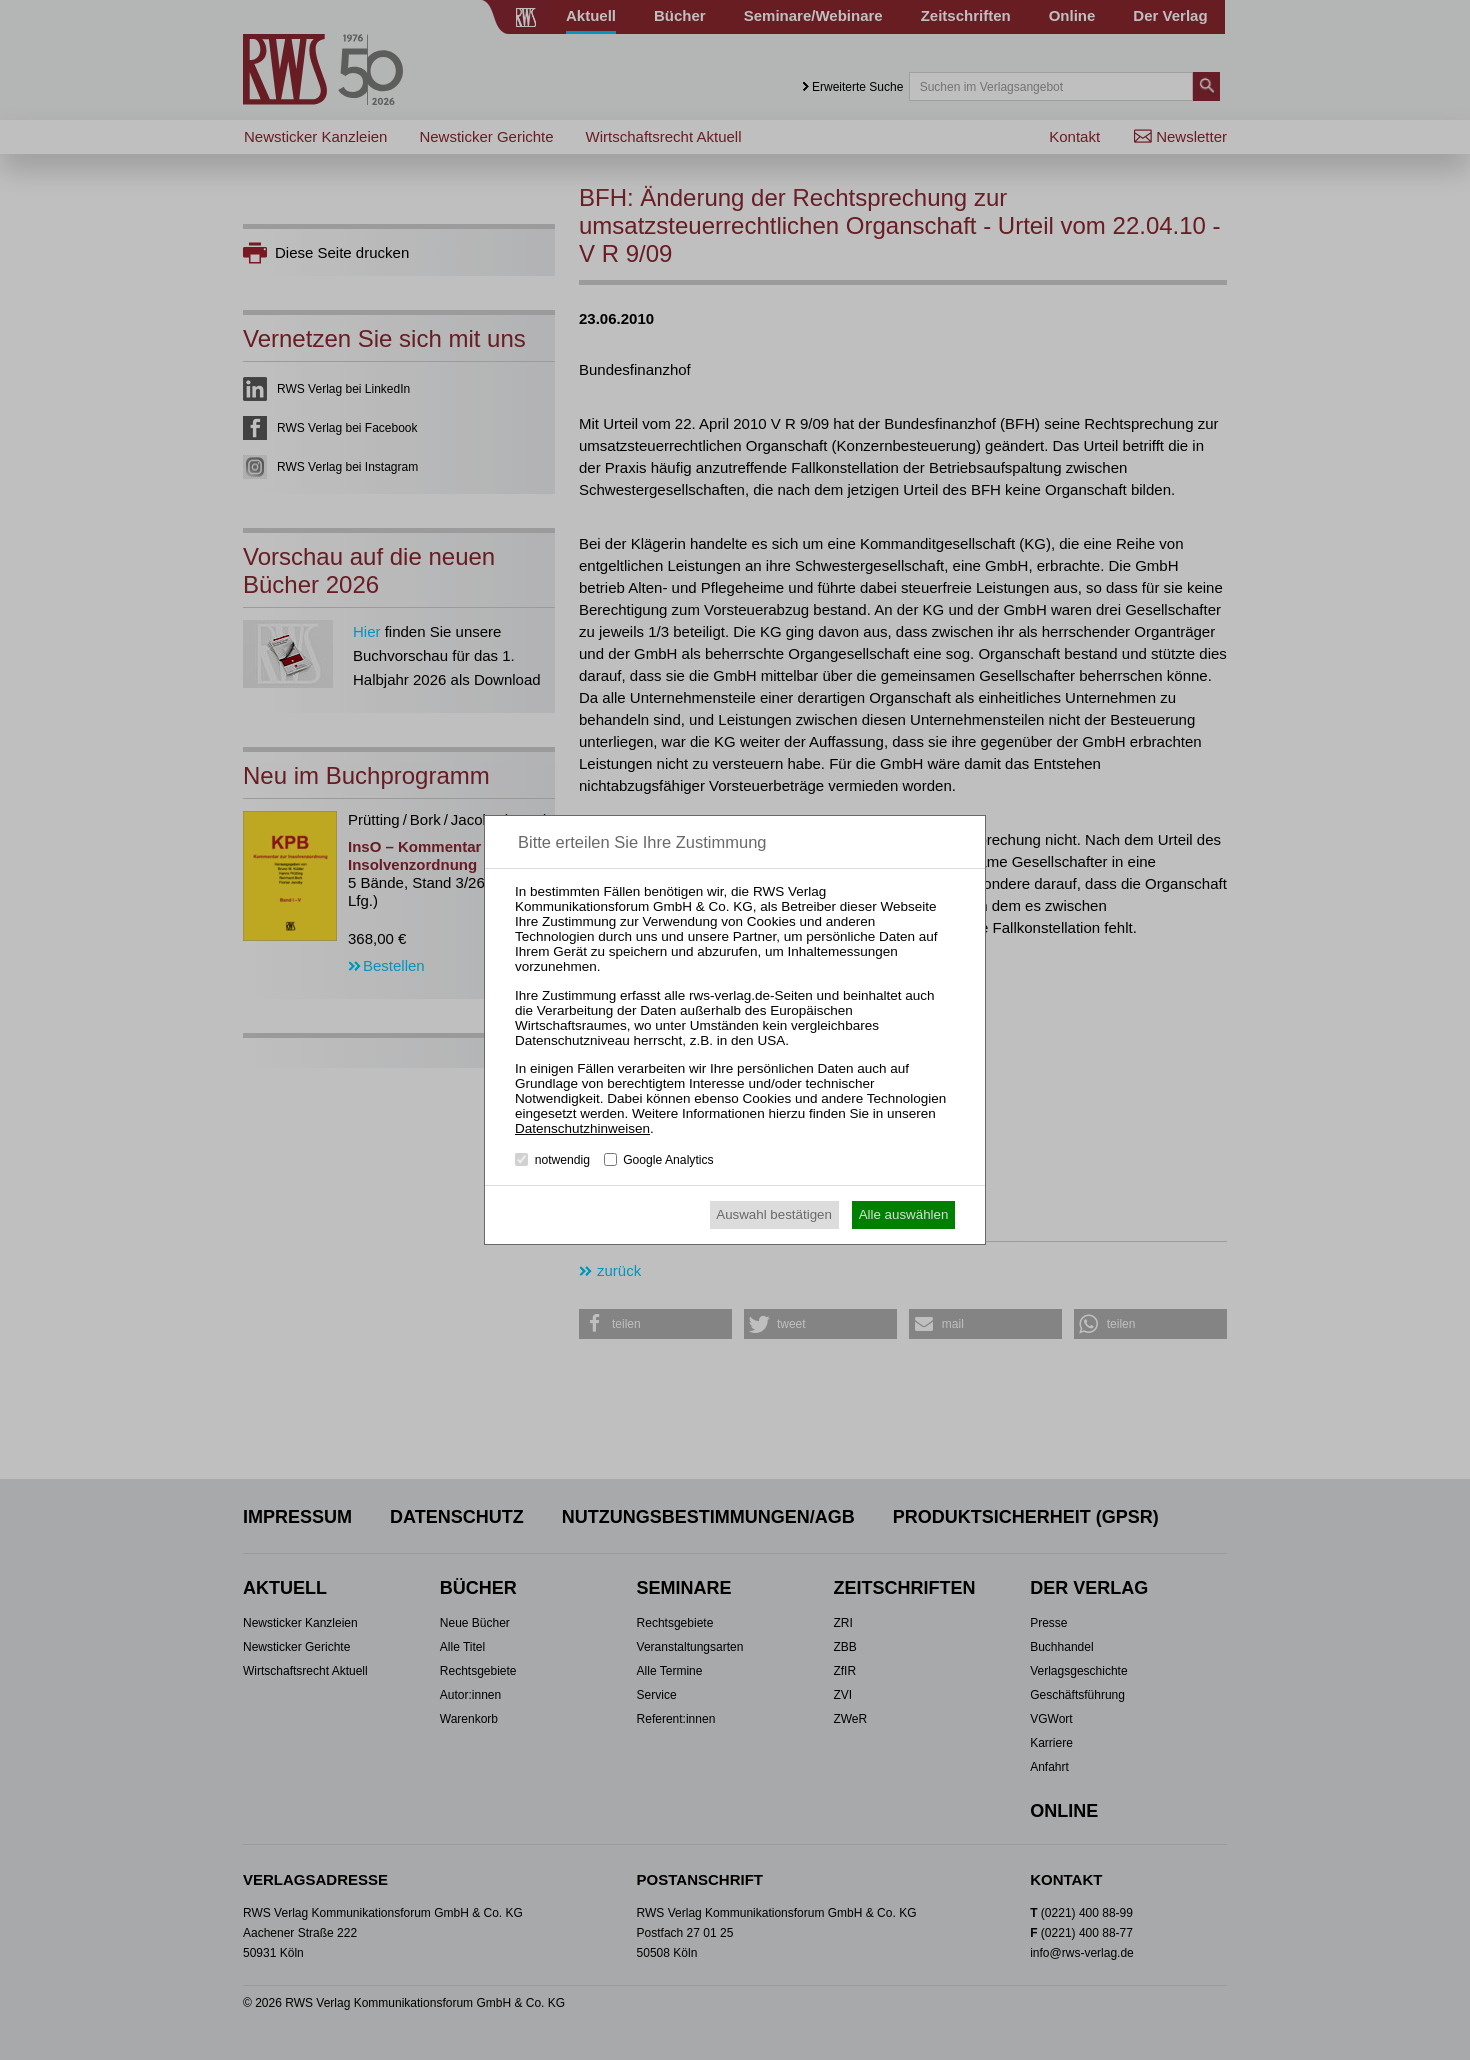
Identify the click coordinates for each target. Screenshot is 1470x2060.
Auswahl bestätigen (774, 1214)
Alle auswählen (904, 1214)
